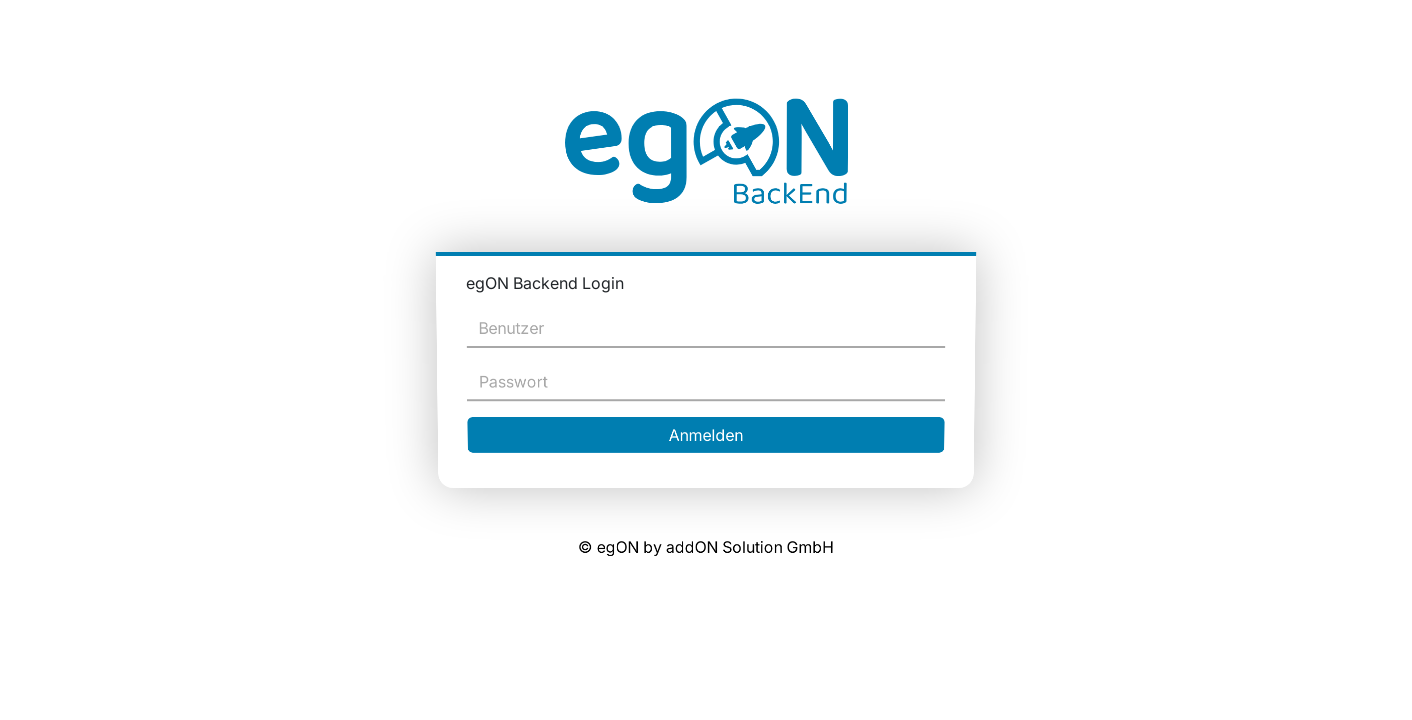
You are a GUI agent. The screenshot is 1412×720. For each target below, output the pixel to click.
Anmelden (706, 430)
